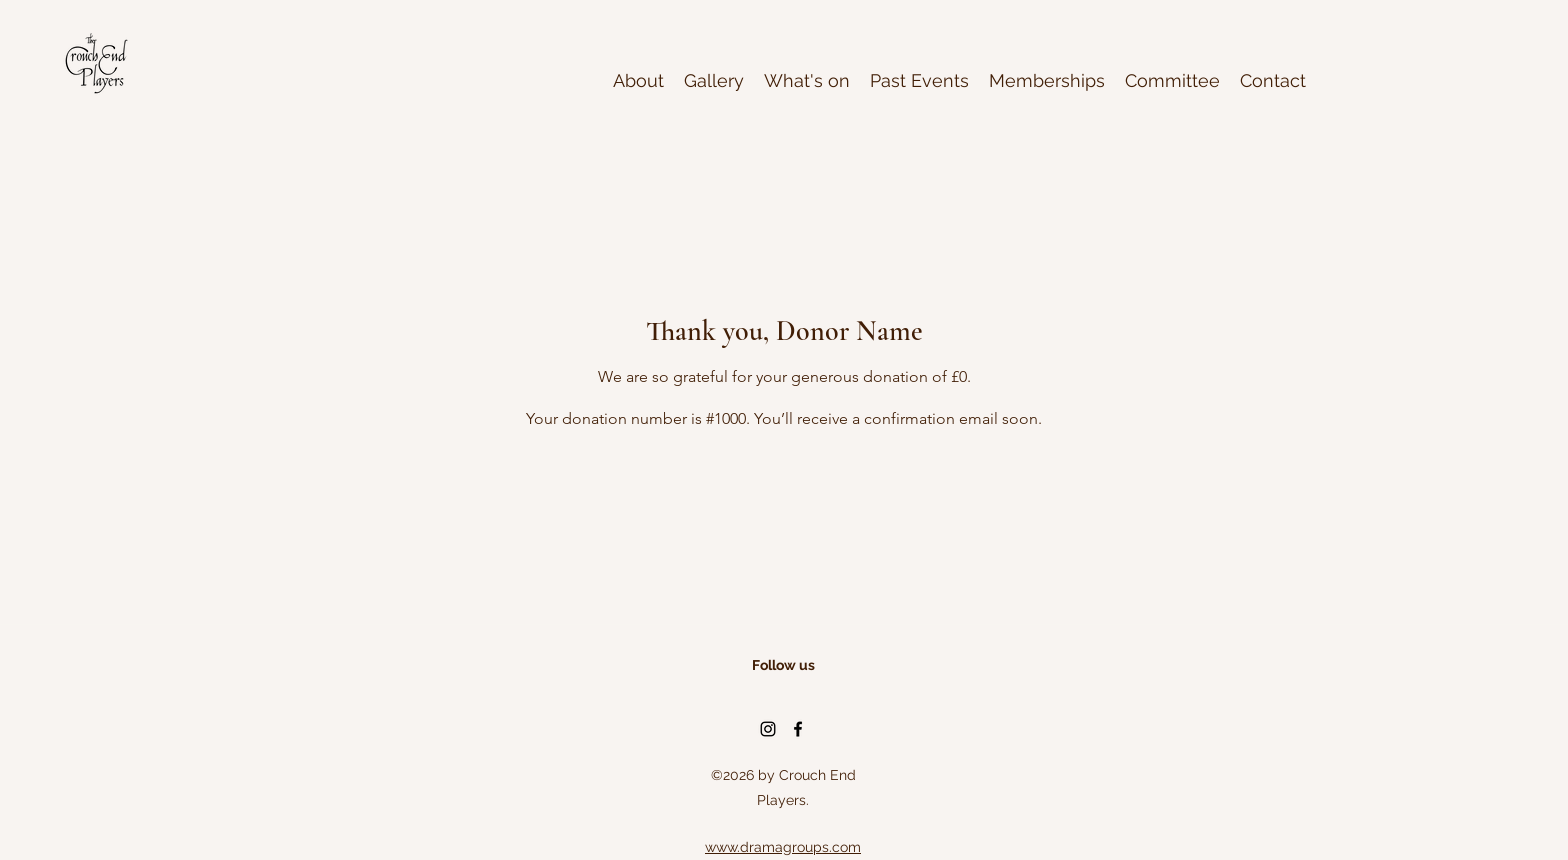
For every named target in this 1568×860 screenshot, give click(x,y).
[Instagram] (768, 729)
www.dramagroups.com (783, 847)
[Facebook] (798, 729)
